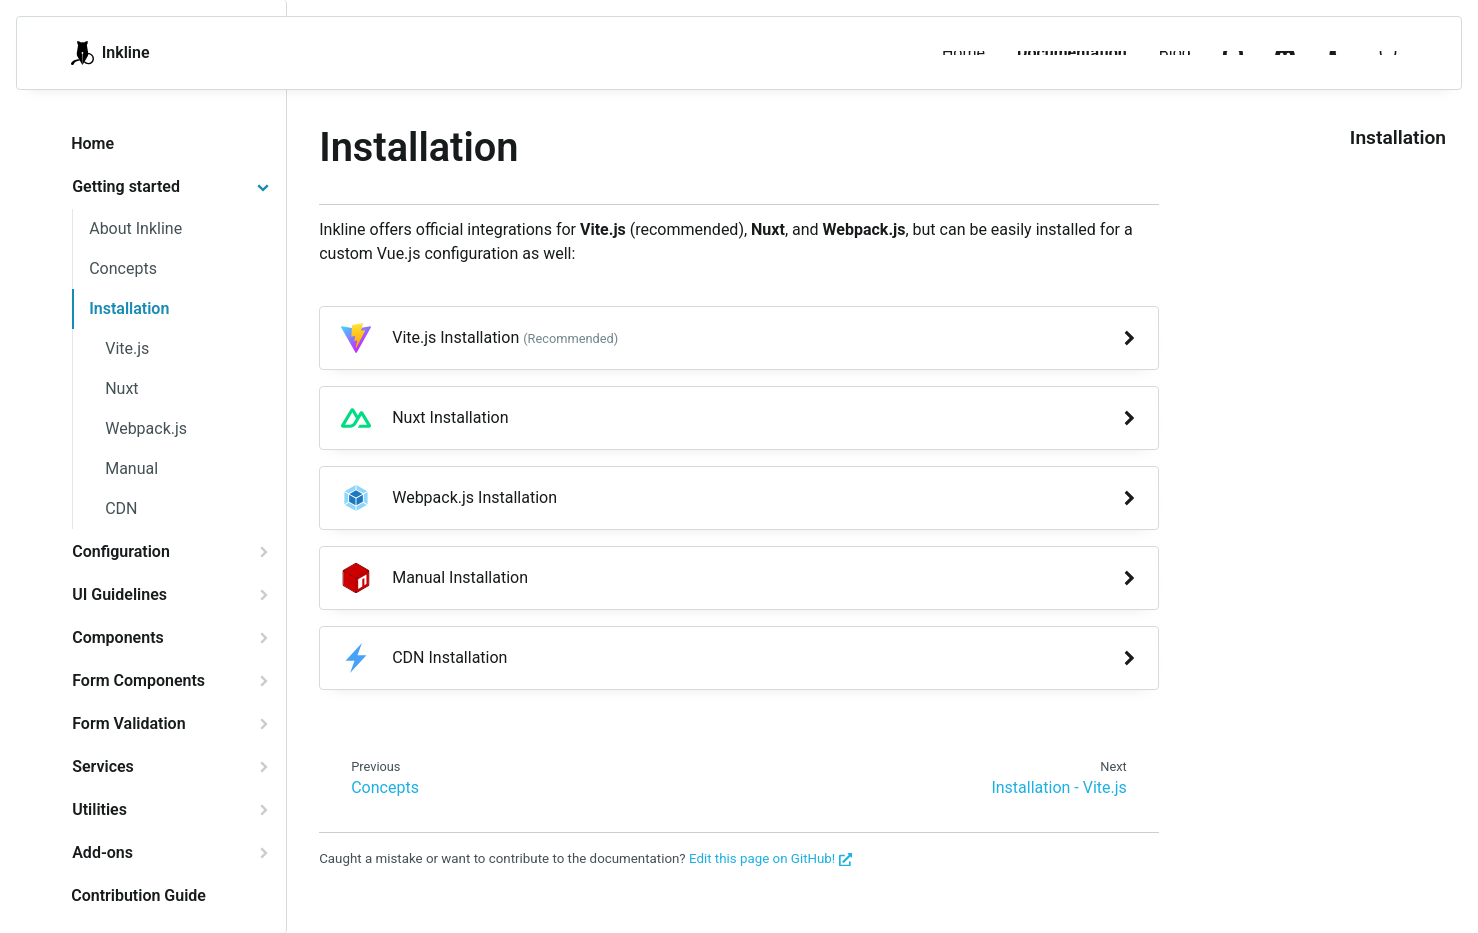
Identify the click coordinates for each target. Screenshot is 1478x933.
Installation (129, 308)
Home (963, 52)
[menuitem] (1337, 53)
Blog (1175, 52)
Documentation (1072, 52)
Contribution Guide (138, 895)
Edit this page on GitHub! (770, 858)
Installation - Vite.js (1058, 787)
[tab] (170, 187)
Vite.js (127, 348)
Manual (131, 468)
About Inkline (135, 228)
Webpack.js (146, 428)
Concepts (123, 268)
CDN (121, 508)
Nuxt (121, 388)
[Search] (1389, 53)
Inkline (110, 53)
